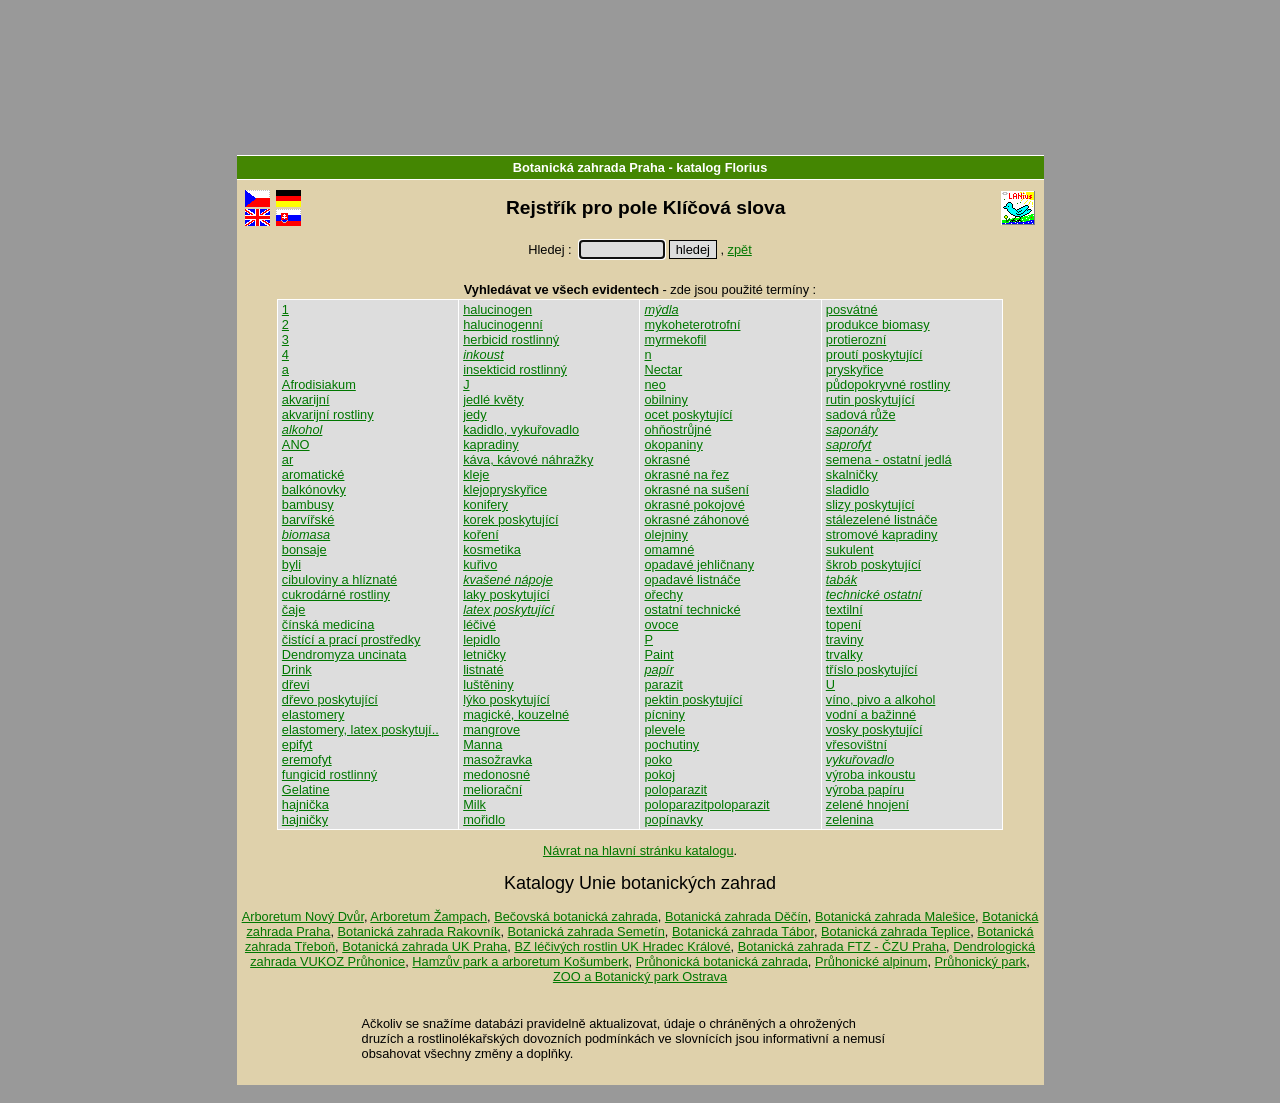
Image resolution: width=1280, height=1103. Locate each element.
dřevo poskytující (330, 699)
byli (291, 564)
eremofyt (307, 759)
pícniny (664, 714)
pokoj (659, 774)
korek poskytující (510, 519)
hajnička (305, 804)
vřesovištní (856, 744)
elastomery (313, 714)
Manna (482, 744)
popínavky (673, 819)
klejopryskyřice (505, 489)
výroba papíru (865, 789)
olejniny (665, 534)
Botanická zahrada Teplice (895, 931)
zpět (740, 249)
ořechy (663, 594)
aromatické (313, 474)
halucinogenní (503, 324)
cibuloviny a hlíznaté (339, 579)
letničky (484, 654)
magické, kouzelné (516, 714)
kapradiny (491, 444)
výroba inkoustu (871, 774)
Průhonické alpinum (871, 961)
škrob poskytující (873, 564)
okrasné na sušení (696, 489)
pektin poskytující (693, 699)
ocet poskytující (688, 414)
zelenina (850, 819)
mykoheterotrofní (692, 324)
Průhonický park (981, 961)
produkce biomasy (878, 324)
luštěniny (488, 684)
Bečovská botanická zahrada (576, 916)
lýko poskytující (506, 699)
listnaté (483, 669)
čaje (293, 609)
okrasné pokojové (694, 504)
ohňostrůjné (677, 429)
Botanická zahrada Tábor (743, 931)
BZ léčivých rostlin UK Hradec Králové (622, 946)
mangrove (491, 729)
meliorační (492, 789)
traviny (845, 639)
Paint (658, 654)
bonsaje (304, 549)
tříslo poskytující (872, 669)
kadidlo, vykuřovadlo (521, 429)
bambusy (308, 504)
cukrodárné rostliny (336, 594)
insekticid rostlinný (515, 369)
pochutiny (671, 744)
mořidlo (484, 819)
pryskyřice (855, 369)
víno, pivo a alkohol (881, 699)
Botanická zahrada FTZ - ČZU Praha (842, 946)
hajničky (305, 819)
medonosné (496, 774)
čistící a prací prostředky (351, 639)
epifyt (297, 744)
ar (287, 459)
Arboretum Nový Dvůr (303, 916)
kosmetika (492, 549)
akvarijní (306, 399)
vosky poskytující (874, 729)
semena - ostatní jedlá (889, 459)
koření (481, 534)
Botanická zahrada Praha (589, 167)
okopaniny (673, 444)
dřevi (296, 684)
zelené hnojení (867, 804)
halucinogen (497, 309)
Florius (746, 167)
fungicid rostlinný (329, 774)
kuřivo (480, 564)
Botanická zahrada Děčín (736, 916)
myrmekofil (675, 339)
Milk (474, 804)
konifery (485, 504)
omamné (669, 549)
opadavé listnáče (692, 579)
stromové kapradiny (882, 534)
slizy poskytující (870, 504)
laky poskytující (506, 594)
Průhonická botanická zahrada (722, 961)
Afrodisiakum (319, 384)
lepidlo (481, 639)
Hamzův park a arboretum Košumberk (520, 961)
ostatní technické (692, 609)
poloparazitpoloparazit (706, 804)
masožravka (497, 759)
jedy (474, 414)
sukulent (850, 549)
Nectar (663, 369)
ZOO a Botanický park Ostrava (640, 976)
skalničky (852, 474)
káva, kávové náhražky (528, 459)
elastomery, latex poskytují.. (360, 729)
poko (658, 759)
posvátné (852, 309)
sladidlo (847, 489)
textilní (844, 609)
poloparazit (675, 789)
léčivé (479, 624)
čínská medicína (328, 624)
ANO (296, 444)
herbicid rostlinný (511, 339)
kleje (476, 474)
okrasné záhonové (696, 519)
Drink (297, 669)
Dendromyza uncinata (344, 654)
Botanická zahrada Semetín (586, 931)
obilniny (665, 399)
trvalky (844, 654)
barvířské (308, 519)
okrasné (667, 459)
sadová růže (861, 414)
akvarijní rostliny (328, 414)
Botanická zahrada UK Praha (424, 946)
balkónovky (314, 489)
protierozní (856, 339)
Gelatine (306, 789)
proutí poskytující (874, 354)
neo (654, 384)
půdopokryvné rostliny (888, 384)
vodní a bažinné (871, 714)
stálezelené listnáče (882, 519)
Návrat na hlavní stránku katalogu (638, 850)
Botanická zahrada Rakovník (419, 931)
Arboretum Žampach (428, 916)
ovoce (661, 624)
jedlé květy (493, 399)
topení (844, 624)
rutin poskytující (870, 399)
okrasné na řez (686, 474)
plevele (664, 729)
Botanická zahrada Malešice (895, 916)
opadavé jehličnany (699, 564)
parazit (663, 684)
